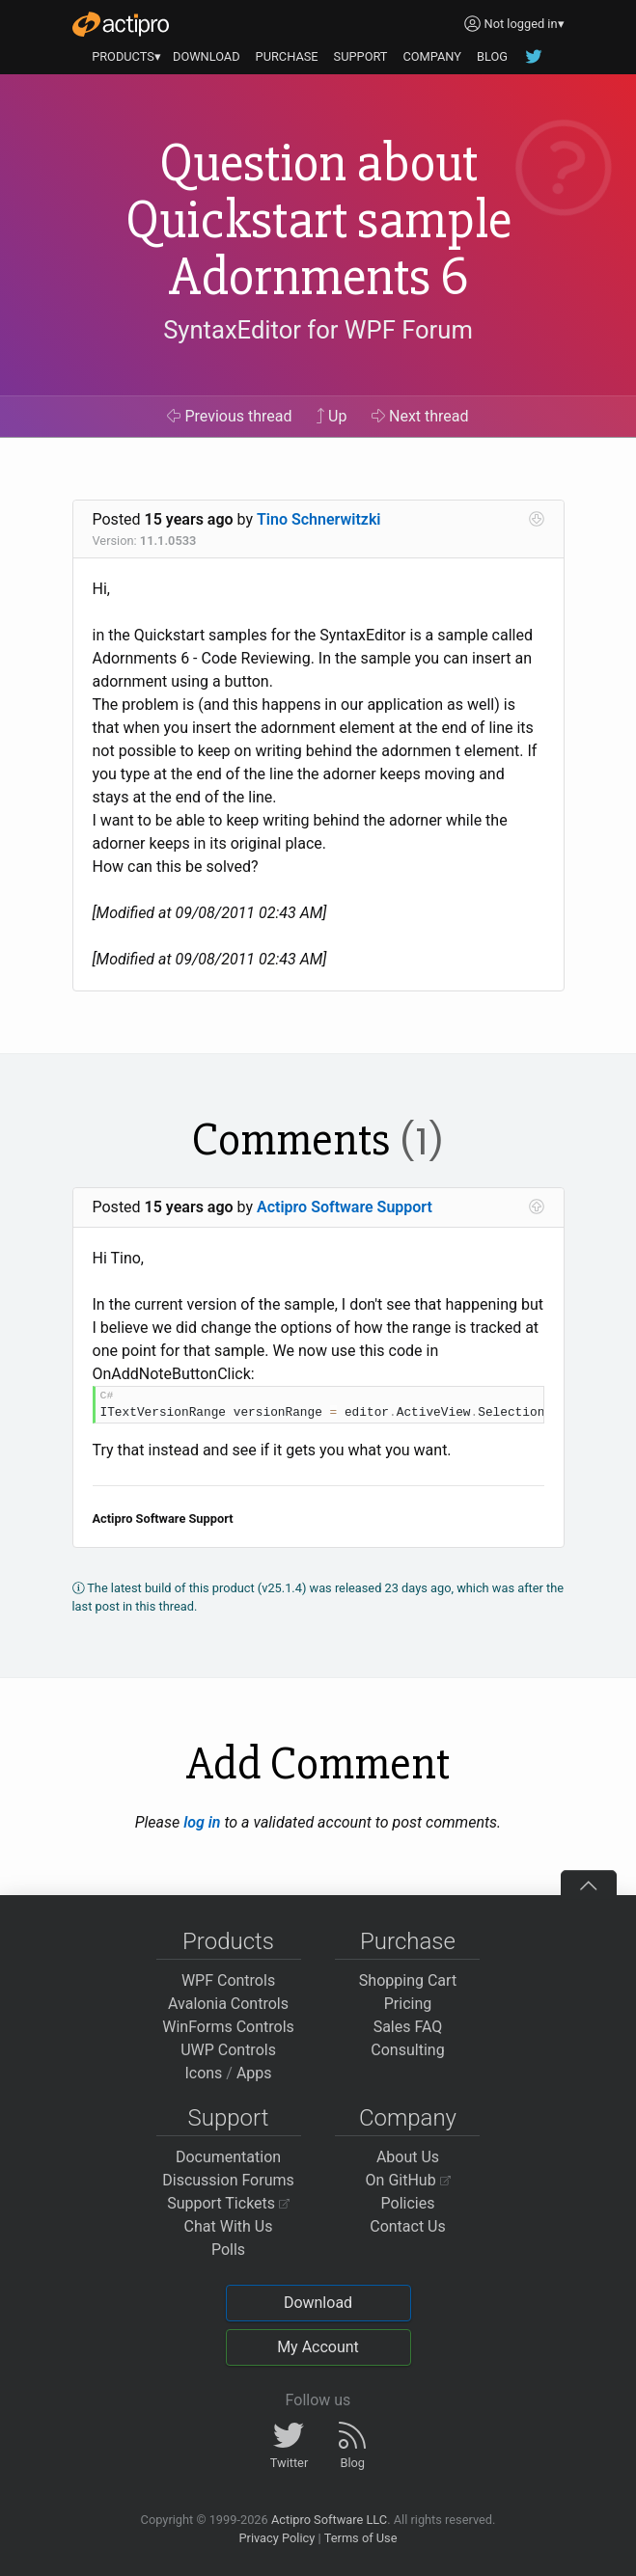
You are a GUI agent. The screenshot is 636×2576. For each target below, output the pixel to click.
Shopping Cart (407, 1980)
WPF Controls (228, 1980)
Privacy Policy (276, 2538)
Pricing (408, 2003)
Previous (229, 416)
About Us (407, 2157)
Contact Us (408, 2226)
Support (228, 2117)
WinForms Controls (228, 2027)
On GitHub (408, 2180)
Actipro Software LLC (329, 2519)
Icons (203, 2073)
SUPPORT (361, 56)
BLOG (492, 56)
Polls (228, 2249)
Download (318, 2302)
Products (228, 1941)
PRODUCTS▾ (126, 56)
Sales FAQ (408, 2027)
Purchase (408, 1941)
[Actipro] (120, 24)
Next (420, 416)
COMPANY (431, 56)
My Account (318, 2347)
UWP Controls (228, 2050)
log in (201, 1822)
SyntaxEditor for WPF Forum (318, 329)
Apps (254, 2073)
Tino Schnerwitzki (318, 519)
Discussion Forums (228, 2180)
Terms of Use (361, 2538)
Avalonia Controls (228, 2003)
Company (407, 2117)
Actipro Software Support (344, 1207)
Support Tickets (228, 2203)
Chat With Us (228, 2226)
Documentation (228, 2157)
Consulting (407, 2050)
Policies (408, 2203)
